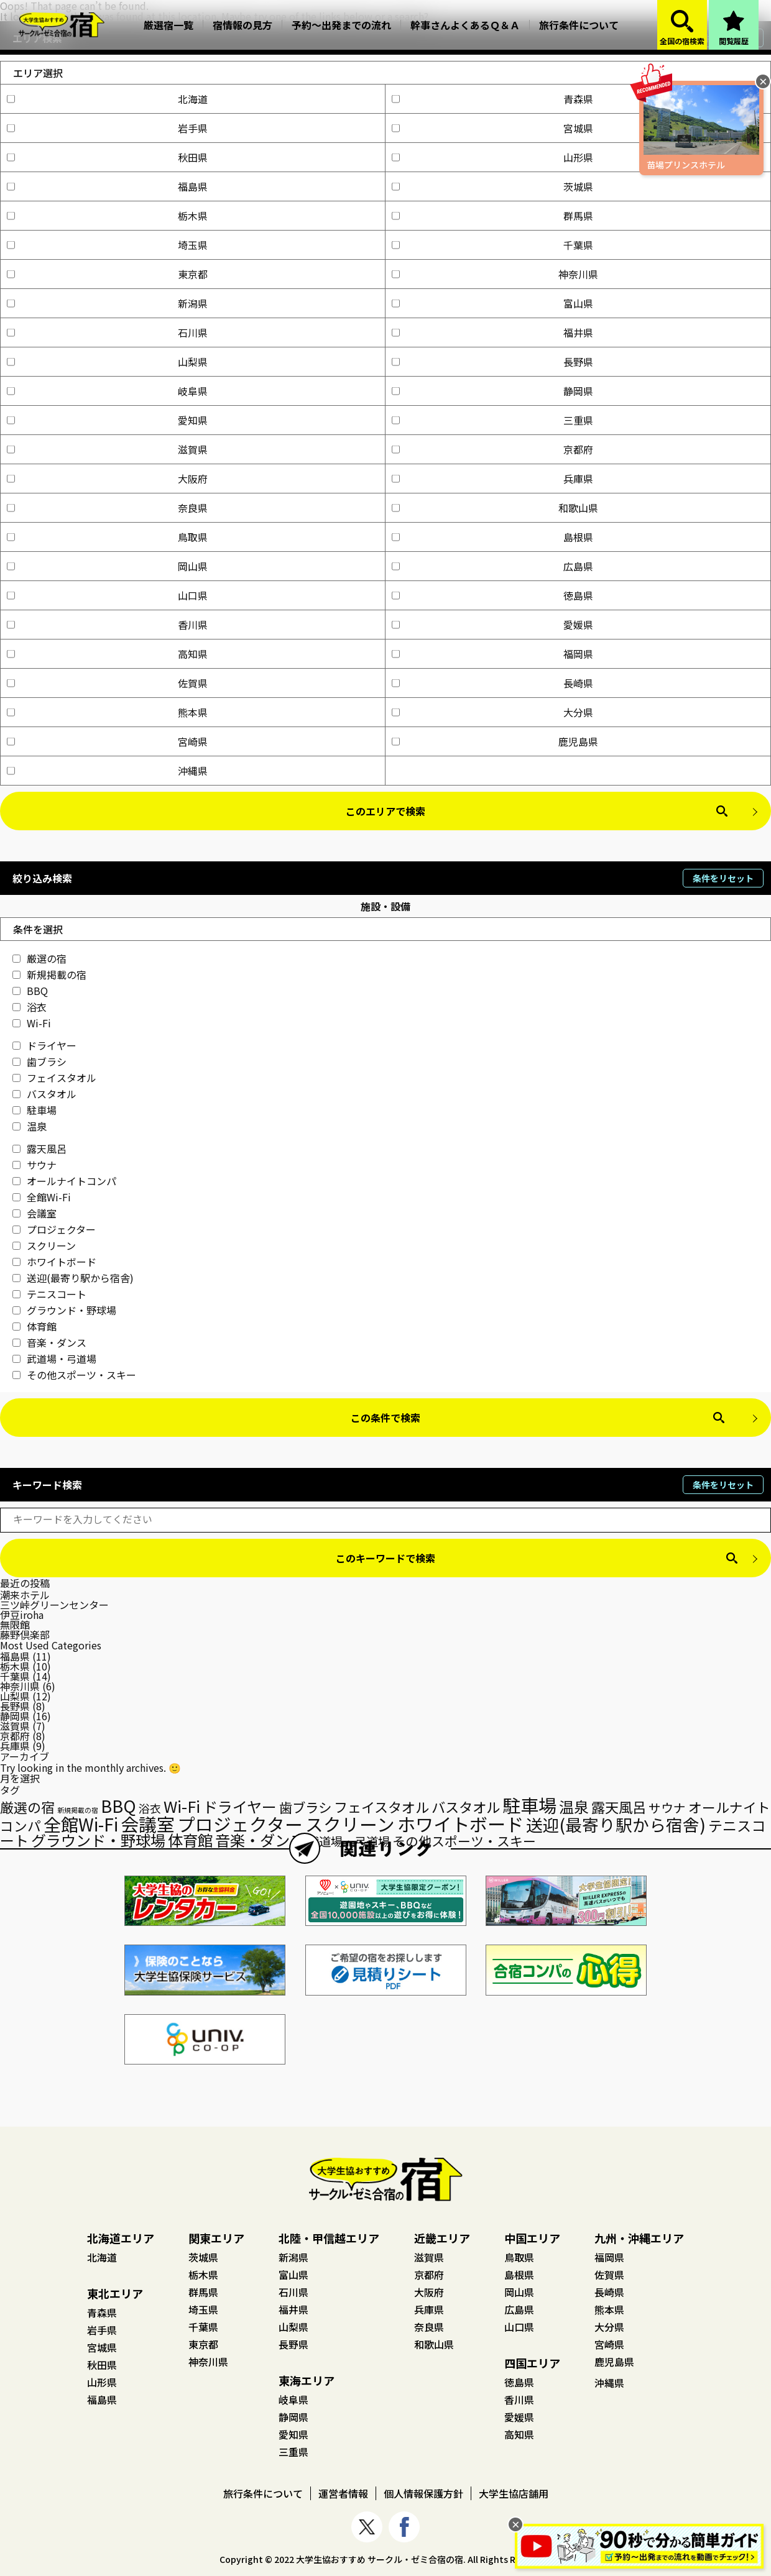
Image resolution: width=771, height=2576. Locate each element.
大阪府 (107, 478)
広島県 (492, 566)
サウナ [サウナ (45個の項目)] (667, 1808)
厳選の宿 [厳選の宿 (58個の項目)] (27, 1807)
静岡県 (492, 390)
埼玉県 (107, 244)
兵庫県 (492, 478)
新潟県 (107, 303)
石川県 (107, 332)
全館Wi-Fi (41, 1197)
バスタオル (44, 1094)
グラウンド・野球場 (64, 1310)
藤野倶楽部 (25, 1634)
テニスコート (49, 1294)
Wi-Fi (31, 1023)
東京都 (107, 274)
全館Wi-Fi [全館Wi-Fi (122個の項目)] (81, 1823)
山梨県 (107, 361)
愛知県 (107, 420)
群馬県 (492, 215)
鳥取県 (107, 536)
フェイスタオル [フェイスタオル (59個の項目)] (381, 1807)
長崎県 (492, 683)
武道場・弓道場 (54, 1359)
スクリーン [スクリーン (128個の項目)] (350, 1823)
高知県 (107, 653)
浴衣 (29, 1007)
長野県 (492, 361)
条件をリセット (723, 878)
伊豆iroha (22, 1614)
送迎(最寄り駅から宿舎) (73, 1278)
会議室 (34, 1213)
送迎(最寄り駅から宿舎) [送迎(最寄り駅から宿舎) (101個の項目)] (616, 1824)
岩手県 (107, 128)
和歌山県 (495, 507)
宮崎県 (107, 741)
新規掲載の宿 (49, 974)
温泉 (29, 1126)
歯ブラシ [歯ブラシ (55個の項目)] (305, 1807)
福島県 (107, 186)
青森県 (492, 98)
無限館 (15, 1624)
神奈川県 (495, 274)
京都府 (492, 449)
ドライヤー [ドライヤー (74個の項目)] (240, 1806)
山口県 (107, 595)
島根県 (492, 536)
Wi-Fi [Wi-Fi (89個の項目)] (182, 1806)
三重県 (492, 420)
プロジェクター (54, 1229)
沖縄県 (107, 770)
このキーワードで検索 (385, 1558)
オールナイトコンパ (64, 1181)
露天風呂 (39, 1148)
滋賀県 (107, 449)
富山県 (492, 303)
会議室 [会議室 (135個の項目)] (148, 1823)
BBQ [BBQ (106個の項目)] (118, 1806)
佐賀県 (107, 683)
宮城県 (492, 128)
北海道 (107, 98)
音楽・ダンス (49, 1342)
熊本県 (107, 712)
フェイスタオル (54, 1078)
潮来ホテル (25, 1594)
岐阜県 (107, 390)
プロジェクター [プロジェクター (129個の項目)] (240, 1823)
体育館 (34, 1326)
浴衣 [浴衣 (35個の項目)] (150, 1808)
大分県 (492, 712)
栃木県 (107, 215)
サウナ (34, 1165)
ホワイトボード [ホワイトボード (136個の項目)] (460, 1823)
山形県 (492, 157)
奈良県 (107, 507)
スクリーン (44, 1245)
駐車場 (34, 1110)
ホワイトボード (54, 1262)
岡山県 (107, 566)
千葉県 (492, 244)
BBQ (30, 991)
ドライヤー (44, 1045)
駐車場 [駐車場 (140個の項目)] (529, 1805)
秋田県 (107, 157)
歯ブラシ (39, 1061)
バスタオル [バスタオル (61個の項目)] (466, 1807)
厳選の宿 (39, 958)
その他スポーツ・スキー (74, 1375)
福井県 (492, 332)
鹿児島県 (495, 741)
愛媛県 (492, 624)
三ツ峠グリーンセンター (54, 1604)
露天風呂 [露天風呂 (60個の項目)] (618, 1807)
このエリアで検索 (385, 811)
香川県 (107, 624)
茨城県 (492, 186)
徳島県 (492, 595)
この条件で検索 (385, 1417)
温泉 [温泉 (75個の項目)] (574, 1806)
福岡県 (492, 653)
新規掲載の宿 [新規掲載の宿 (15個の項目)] (77, 1810)
